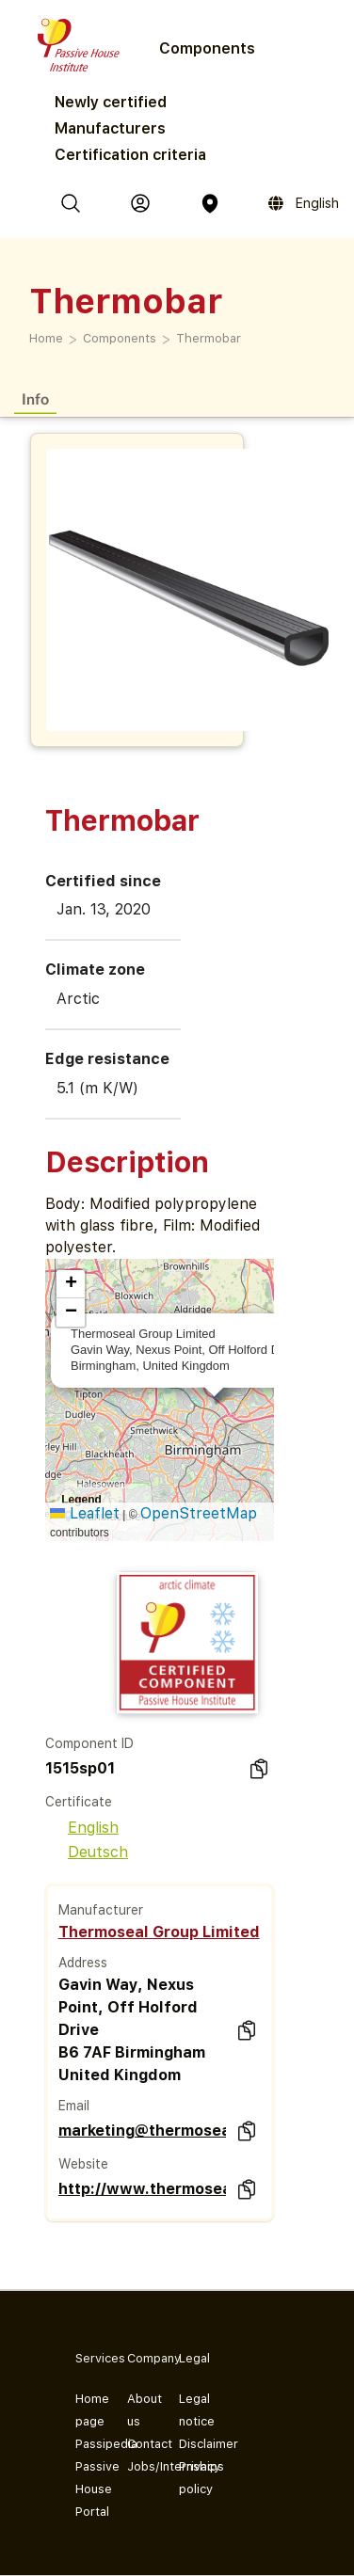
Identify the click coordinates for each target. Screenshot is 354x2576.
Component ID (89, 1743)
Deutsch (86, 1852)
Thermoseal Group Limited (159, 1932)
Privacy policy (190, 2477)
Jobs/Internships (138, 2466)
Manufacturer (100, 1909)
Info (35, 398)
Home (46, 338)
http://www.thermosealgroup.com (142, 2189)
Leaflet (85, 1513)
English (82, 1828)
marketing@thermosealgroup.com (142, 2130)
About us (138, 2410)
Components (119, 338)
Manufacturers (110, 128)
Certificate (78, 1801)
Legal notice (190, 2410)
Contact (138, 2444)
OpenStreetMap (198, 1513)
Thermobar (208, 338)
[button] (70, 1284)
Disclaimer (190, 2444)
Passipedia (86, 2444)
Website (83, 2163)
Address (82, 1962)
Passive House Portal (86, 2489)
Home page (86, 2410)
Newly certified (111, 102)
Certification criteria (130, 155)
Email (73, 2105)
